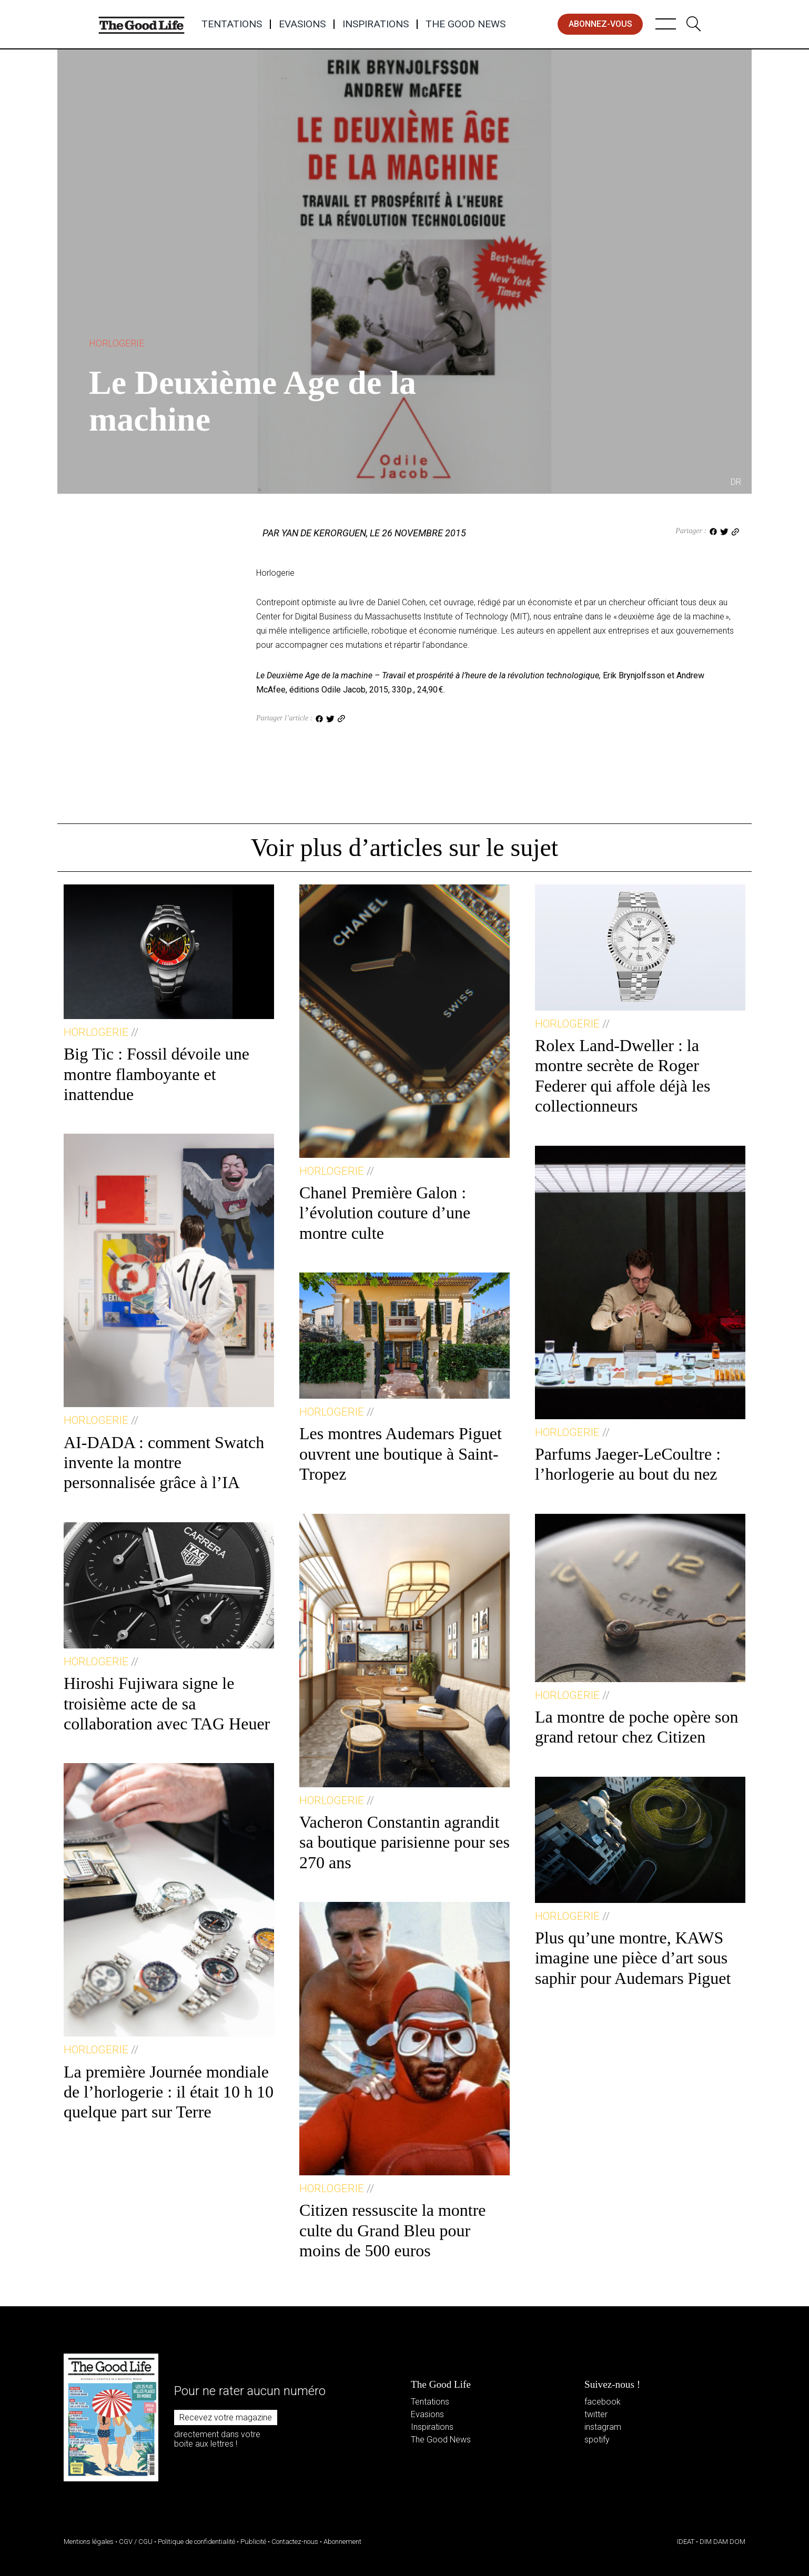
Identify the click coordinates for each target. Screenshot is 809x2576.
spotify (597, 2440)
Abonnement (342, 2542)
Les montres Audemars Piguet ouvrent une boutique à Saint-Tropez (400, 1453)
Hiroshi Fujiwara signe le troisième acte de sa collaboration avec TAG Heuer (167, 1703)
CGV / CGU (136, 2542)
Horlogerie (116, 343)
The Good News (465, 24)
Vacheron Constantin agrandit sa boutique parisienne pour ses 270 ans (404, 1842)
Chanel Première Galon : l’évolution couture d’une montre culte (384, 1213)
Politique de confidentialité (196, 2542)
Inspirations (375, 24)
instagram (602, 2427)
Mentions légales (89, 2542)
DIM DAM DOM (722, 2542)
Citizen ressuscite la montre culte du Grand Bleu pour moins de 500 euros (392, 2230)
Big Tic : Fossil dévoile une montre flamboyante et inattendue (156, 1074)
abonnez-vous (600, 24)
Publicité (253, 2542)
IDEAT (685, 2542)
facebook (602, 2402)
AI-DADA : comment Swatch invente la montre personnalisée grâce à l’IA (164, 1462)
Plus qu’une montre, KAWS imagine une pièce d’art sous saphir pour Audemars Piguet (633, 1958)
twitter (596, 2414)
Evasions (302, 24)
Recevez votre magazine (225, 2417)
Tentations (231, 24)
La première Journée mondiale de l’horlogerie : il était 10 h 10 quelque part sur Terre (169, 2092)
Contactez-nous (294, 2542)
